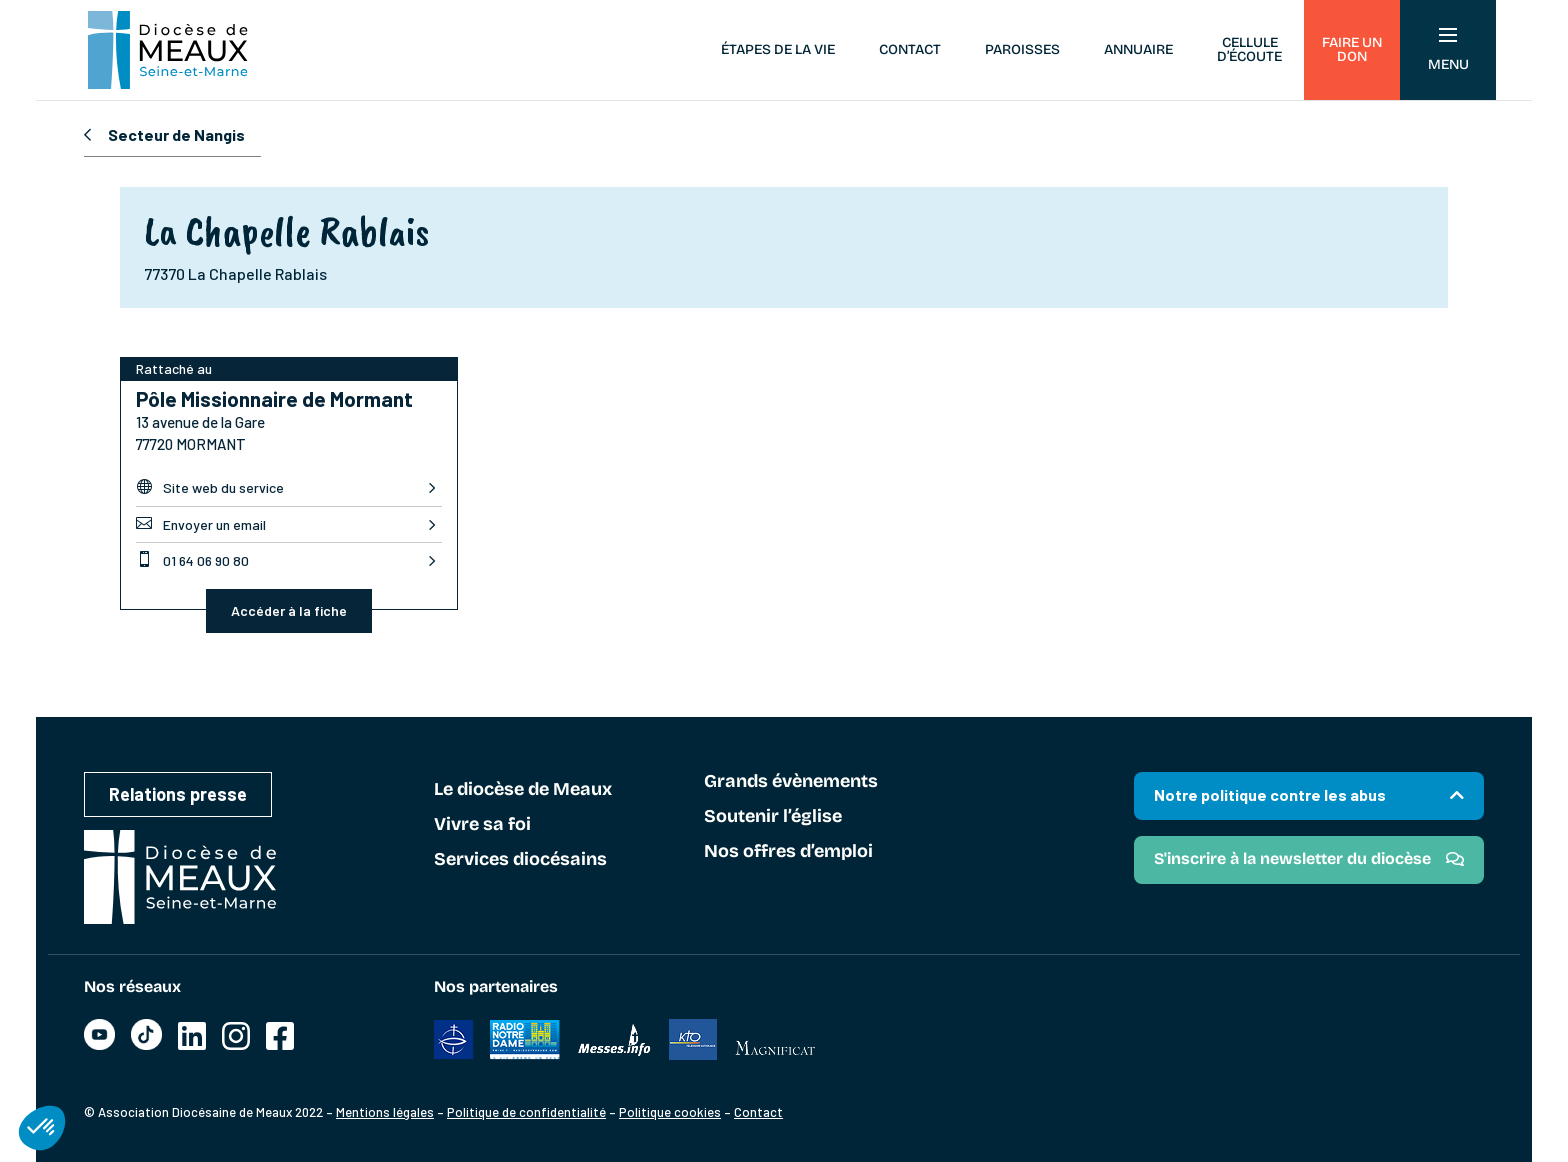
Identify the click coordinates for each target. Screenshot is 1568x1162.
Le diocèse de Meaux (523, 790)
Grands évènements (791, 782)
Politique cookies (670, 1112)
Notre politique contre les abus (1270, 794)
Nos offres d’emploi (788, 852)
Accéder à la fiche (289, 610)
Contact (910, 49)
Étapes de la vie (778, 49)
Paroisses (1022, 49)
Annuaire (1138, 49)
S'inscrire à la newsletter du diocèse (1292, 858)
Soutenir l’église (773, 817)
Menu (1448, 50)
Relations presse (178, 794)
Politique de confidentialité (526, 1112)
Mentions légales (385, 1112)
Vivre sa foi (482, 825)
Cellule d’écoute (1249, 49)
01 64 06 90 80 (192, 560)
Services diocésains (520, 860)
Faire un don (1352, 49)
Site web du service (210, 487)
